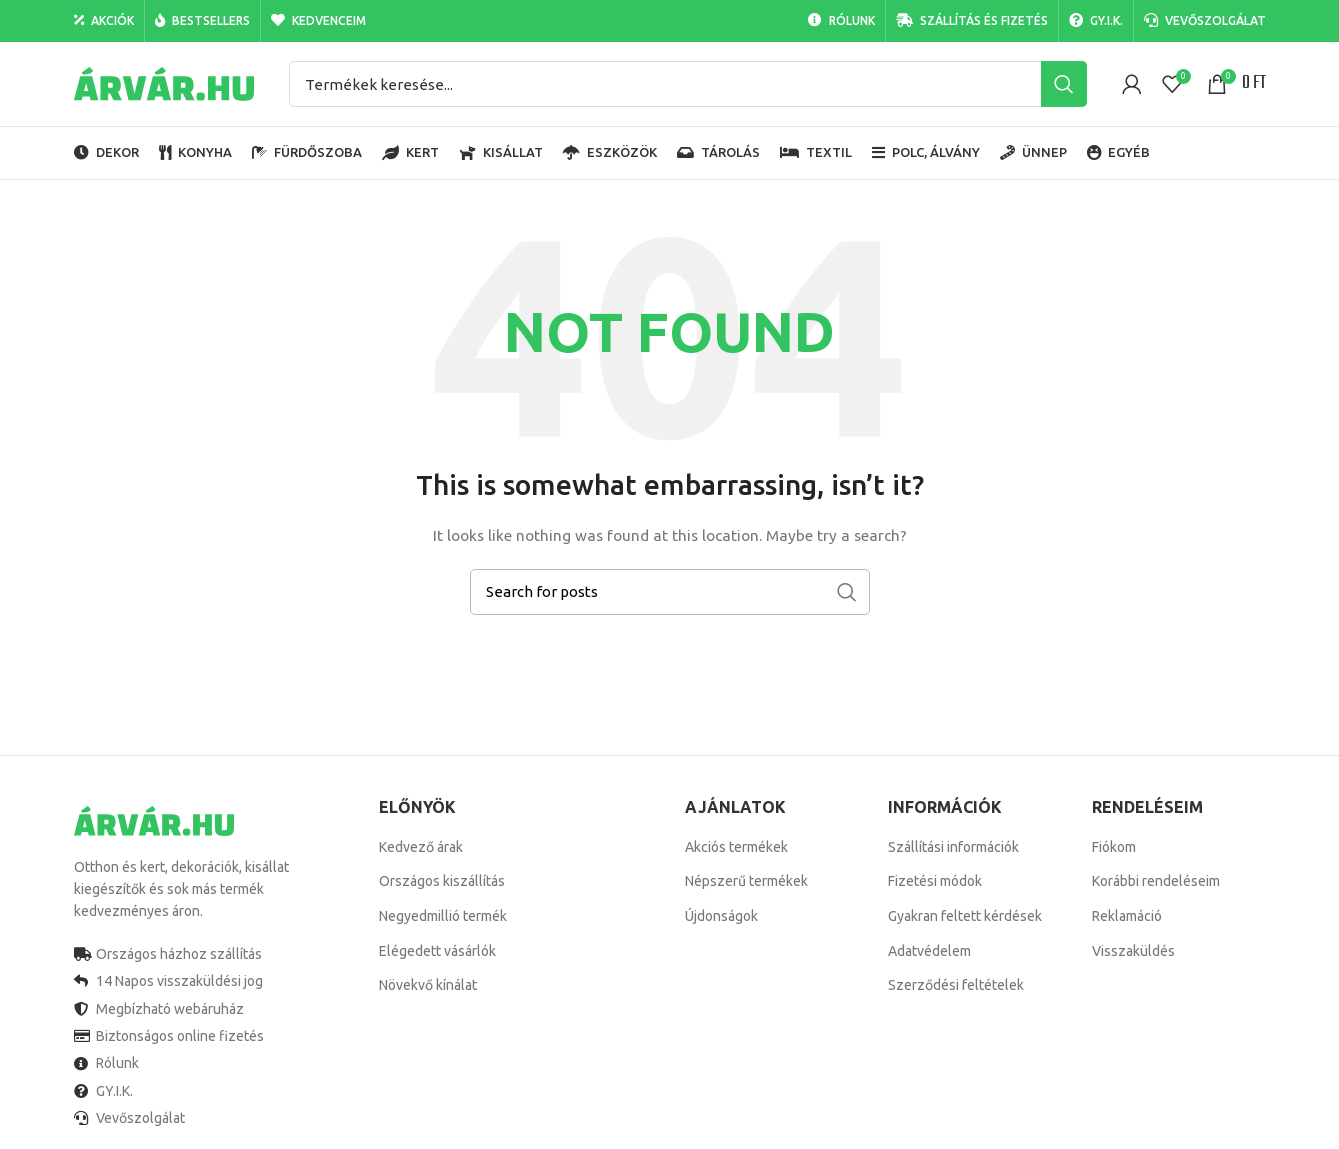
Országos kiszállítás (442, 881)
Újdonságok (721, 916)
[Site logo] (164, 83)
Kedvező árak (421, 847)
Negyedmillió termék (443, 916)
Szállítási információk (953, 847)
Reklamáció (1127, 916)
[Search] (688, 84)
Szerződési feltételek (956, 985)
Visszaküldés (1133, 951)
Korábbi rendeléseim (1156, 881)
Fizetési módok (935, 881)
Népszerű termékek (746, 881)
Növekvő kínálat (428, 985)
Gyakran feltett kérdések (965, 916)
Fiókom (1114, 847)
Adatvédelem (929, 951)
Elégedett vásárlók (437, 951)
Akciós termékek (736, 847)
